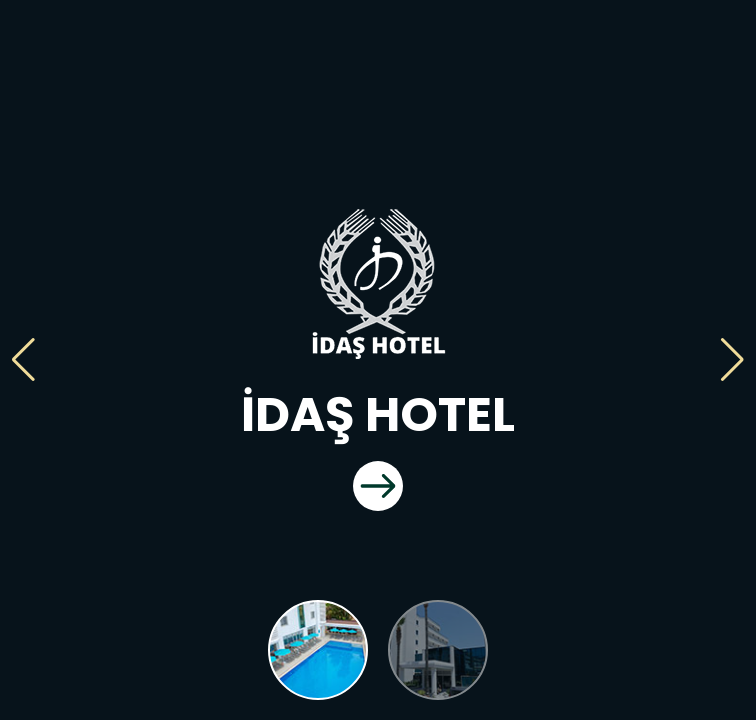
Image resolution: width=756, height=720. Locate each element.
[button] (23, 360)
